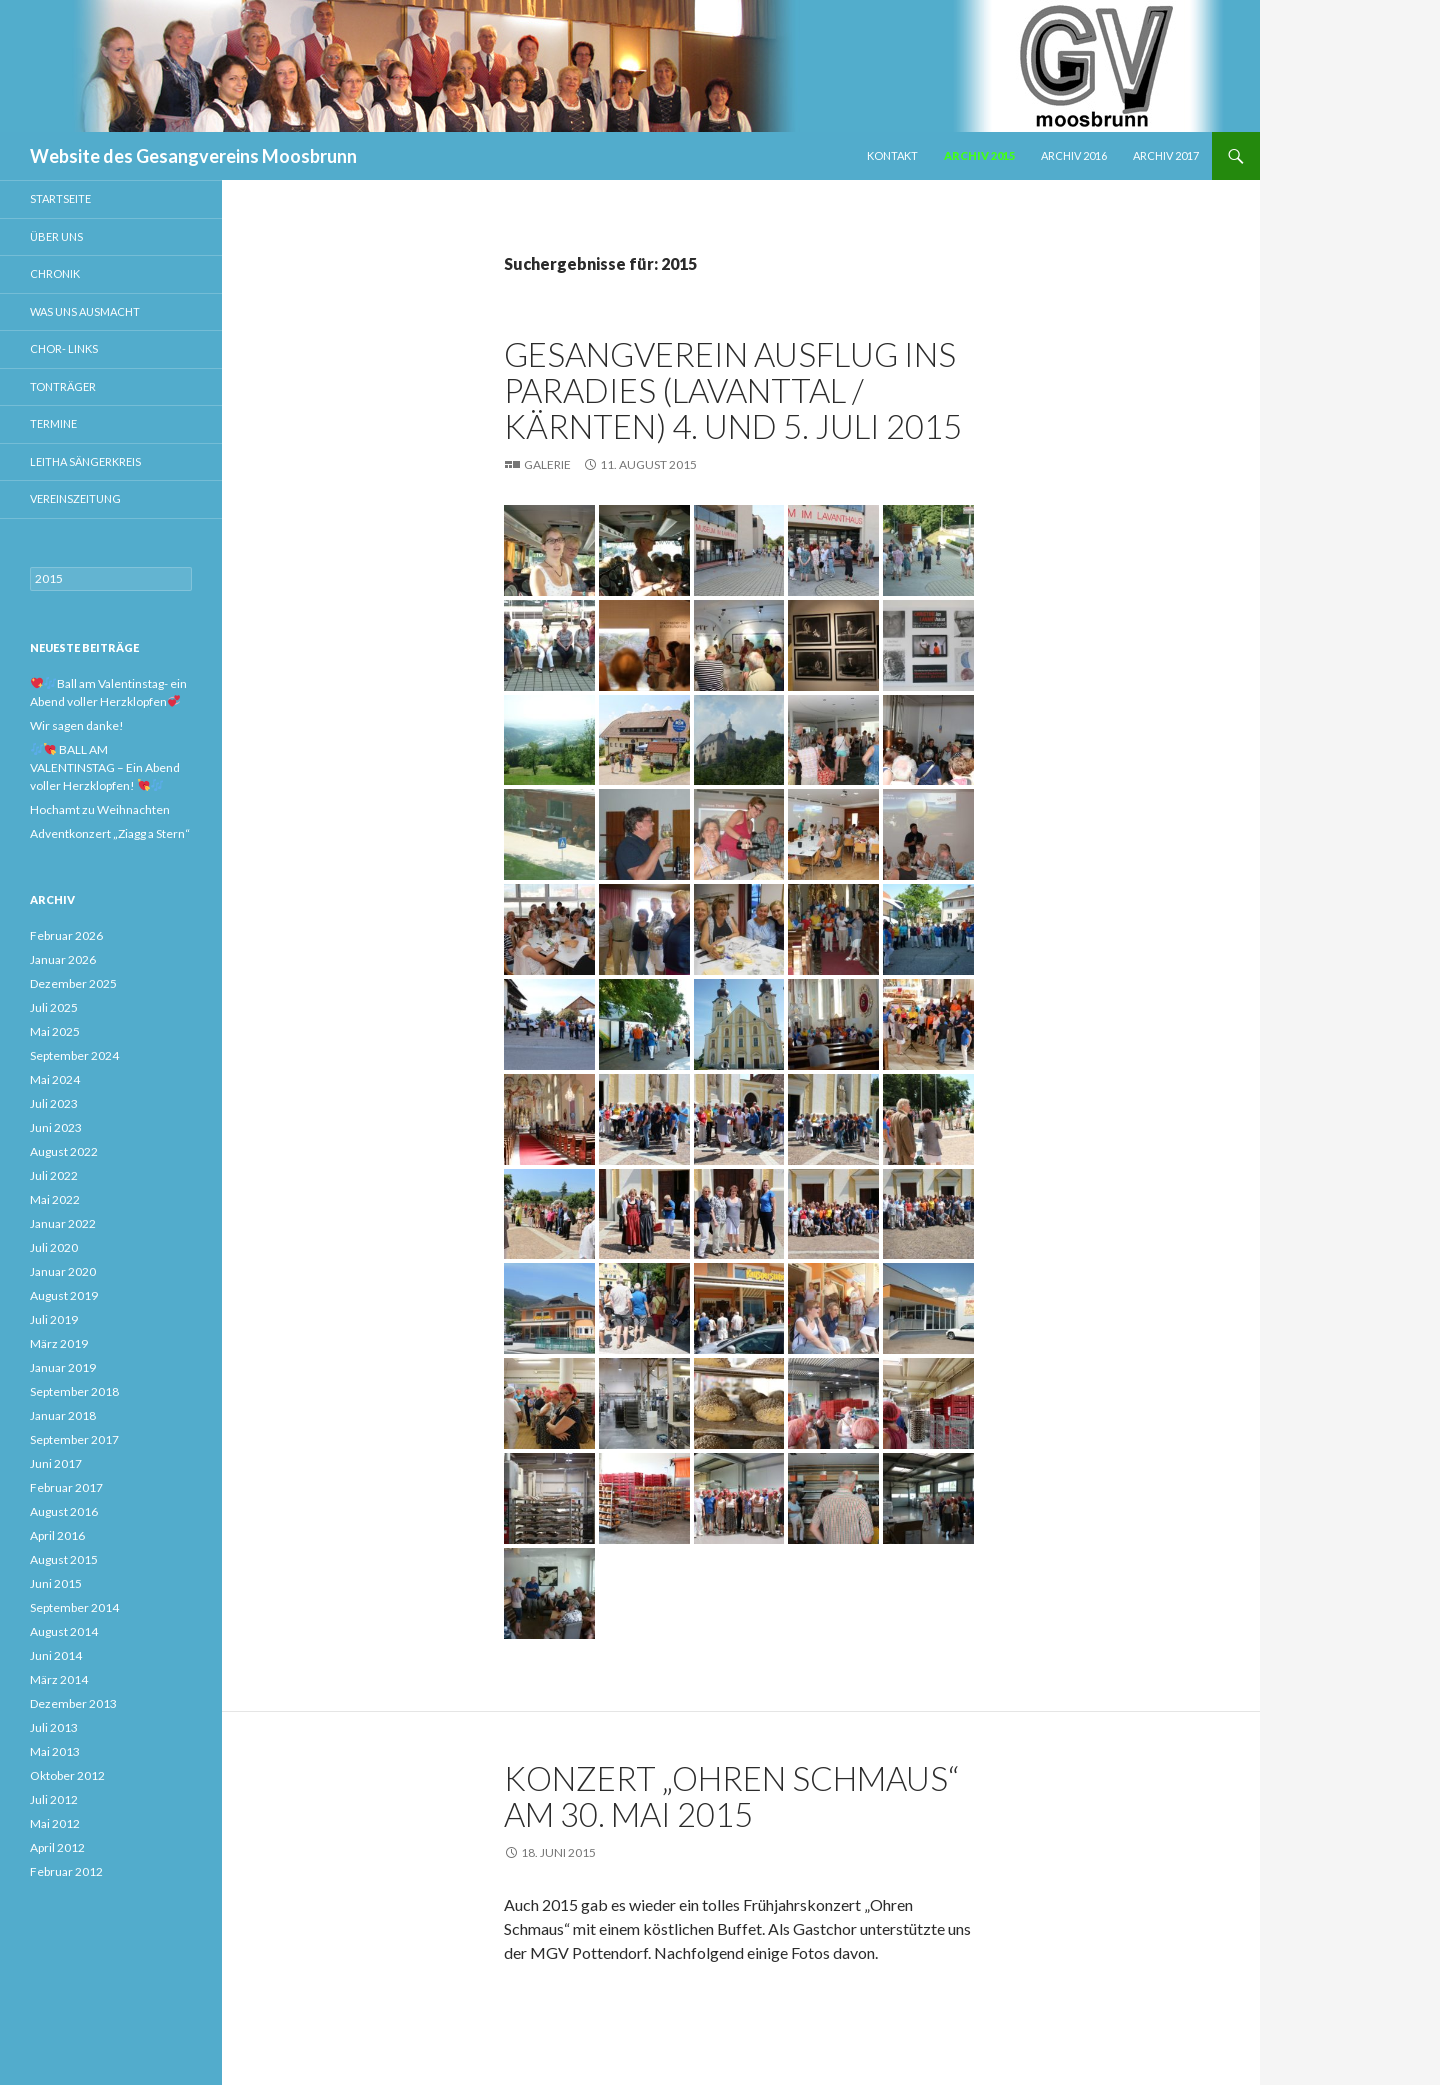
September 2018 (74, 1391)
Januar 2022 (63, 1223)
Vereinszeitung (75, 498)
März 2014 (59, 1679)
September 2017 (74, 1439)
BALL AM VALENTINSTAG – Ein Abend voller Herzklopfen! (105, 767)
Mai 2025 (55, 1031)
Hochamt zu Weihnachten (100, 809)
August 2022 (64, 1151)
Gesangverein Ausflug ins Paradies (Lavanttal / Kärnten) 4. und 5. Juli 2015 (733, 390)
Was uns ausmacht (85, 311)
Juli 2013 (54, 1727)
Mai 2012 (55, 1823)
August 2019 (64, 1295)
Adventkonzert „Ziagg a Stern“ (110, 833)
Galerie (547, 464)
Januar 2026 (63, 959)
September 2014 (74, 1607)
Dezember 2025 (73, 983)
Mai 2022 (55, 1199)
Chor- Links (64, 348)
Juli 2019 (54, 1319)
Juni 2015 (56, 1583)
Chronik (55, 273)
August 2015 (64, 1559)
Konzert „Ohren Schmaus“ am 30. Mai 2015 (731, 1796)
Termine (53, 423)
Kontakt (892, 155)
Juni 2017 (56, 1463)
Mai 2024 (55, 1079)
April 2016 (57, 1535)
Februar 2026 (66, 935)
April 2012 (57, 1847)
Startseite (60, 198)
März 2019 (59, 1343)
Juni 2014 (56, 1655)
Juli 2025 (54, 1007)
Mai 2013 (55, 1751)
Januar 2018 (63, 1415)
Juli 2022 (54, 1175)
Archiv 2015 (979, 155)
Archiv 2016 (1074, 155)
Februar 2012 (66, 1871)
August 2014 (64, 1631)
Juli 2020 (54, 1247)
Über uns (56, 236)
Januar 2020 (63, 1271)
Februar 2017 (66, 1487)
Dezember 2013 (73, 1703)
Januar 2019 (63, 1367)
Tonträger (63, 386)
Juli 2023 (54, 1103)
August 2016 (64, 1511)
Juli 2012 (54, 1799)
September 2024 (74, 1055)
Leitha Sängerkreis (85, 461)
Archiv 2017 (1166, 155)
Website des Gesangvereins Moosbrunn (193, 156)
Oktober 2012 (67, 1775)
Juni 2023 (56, 1127)
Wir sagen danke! (77, 725)
